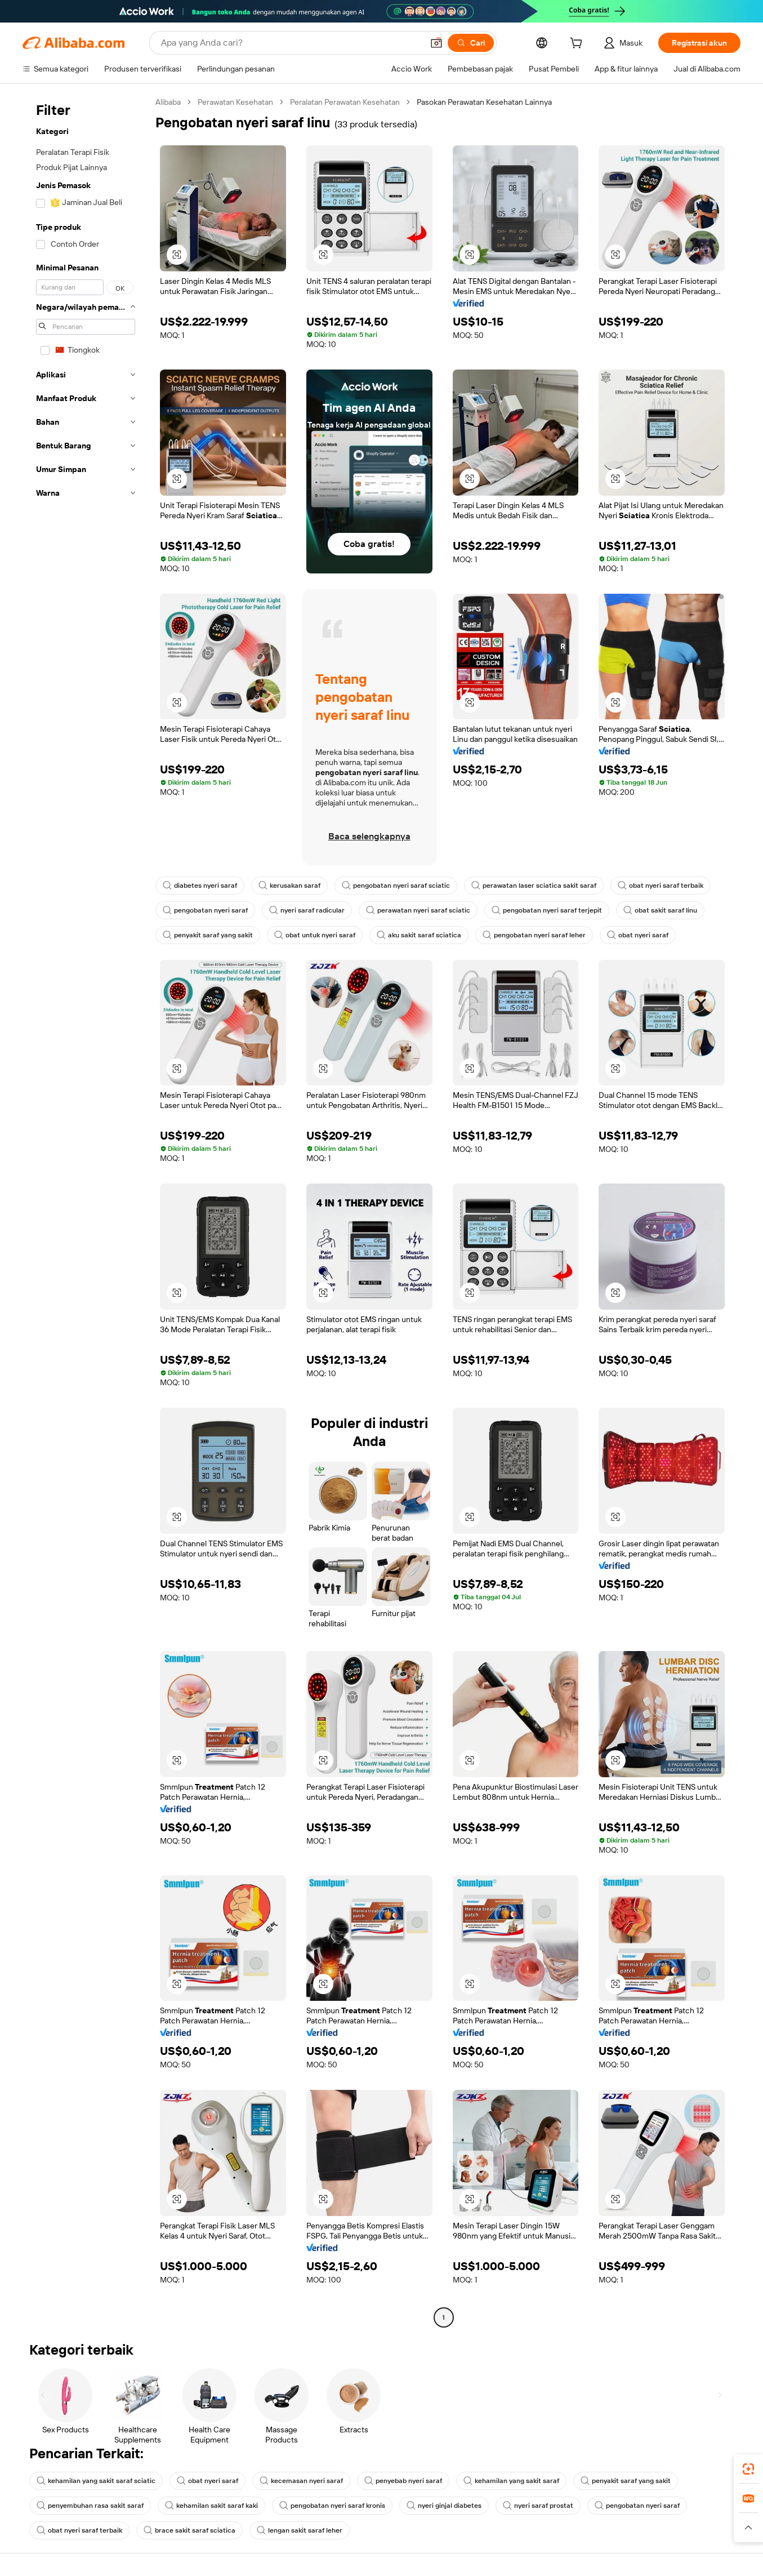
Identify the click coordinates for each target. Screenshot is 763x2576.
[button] (436, 43)
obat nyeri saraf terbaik (660, 885)
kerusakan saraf (289, 885)
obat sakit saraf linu (660, 910)
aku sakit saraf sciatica (419, 935)
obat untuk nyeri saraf (314, 935)
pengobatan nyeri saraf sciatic (396, 885)
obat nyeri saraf (637, 935)
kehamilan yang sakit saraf (511, 2480)
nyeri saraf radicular (307, 910)
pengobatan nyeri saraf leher (534, 935)
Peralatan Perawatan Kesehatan (345, 101)
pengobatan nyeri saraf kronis (332, 2505)
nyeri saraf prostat (538, 2505)
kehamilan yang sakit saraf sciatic (96, 2480)
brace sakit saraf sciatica (189, 2530)
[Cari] (471, 43)
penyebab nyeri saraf (403, 2480)
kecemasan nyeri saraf (301, 2480)
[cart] (578, 44)
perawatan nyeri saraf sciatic (418, 910)
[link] (748, 2469)
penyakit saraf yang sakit (208, 935)
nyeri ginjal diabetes (444, 2505)
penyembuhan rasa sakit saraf (90, 2505)
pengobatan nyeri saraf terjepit (547, 910)
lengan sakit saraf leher (299, 2530)
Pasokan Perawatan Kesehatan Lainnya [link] (484, 101)
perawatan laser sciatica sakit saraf (533, 885)
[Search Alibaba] (291, 43)
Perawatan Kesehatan (235, 101)
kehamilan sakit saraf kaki (211, 2505)
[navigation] (85, 1211)
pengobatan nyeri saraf (205, 910)
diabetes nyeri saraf (200, 885)
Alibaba (168, 101)
